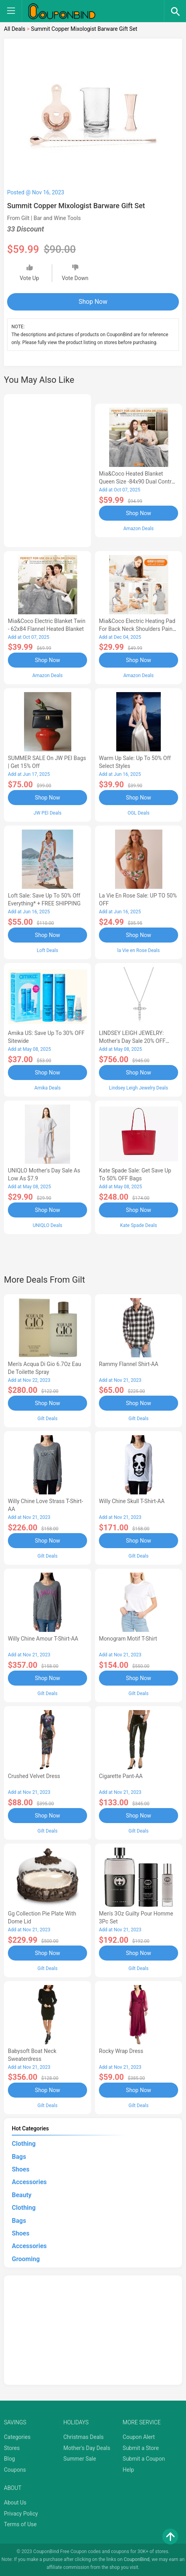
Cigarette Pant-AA (121, 1776)
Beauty (22, 2195)
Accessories (29, 2182)
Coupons (15, 2470)
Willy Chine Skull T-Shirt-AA (132, 1501)
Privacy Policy (21, 2513)
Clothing (23, 2143)
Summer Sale (79, 2459)
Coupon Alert (139, 2437)
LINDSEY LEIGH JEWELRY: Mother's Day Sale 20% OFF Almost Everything (132, 1041)
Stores (12, 2448)
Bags (19, 2156)
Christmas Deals (83, 2437)
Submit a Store (141, 2448)
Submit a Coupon (144, 2459)
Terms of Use (20, 2524)
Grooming (26, 2259)
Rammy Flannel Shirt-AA (128, 1364)
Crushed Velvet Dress (34, 1776)
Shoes (21, 2169)
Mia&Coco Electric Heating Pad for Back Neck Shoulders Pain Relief (137, 629)
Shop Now (93, 301)
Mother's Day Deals (86, 2448)
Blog (9, 2459)
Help (128, 2470)
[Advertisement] (47, 469)
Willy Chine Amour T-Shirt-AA (43, 1638)
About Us (15, 2502)
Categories (17, 2437)
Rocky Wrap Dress (121, 2051)
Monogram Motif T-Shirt (128, 1638)
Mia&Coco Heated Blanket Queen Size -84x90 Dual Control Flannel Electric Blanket (137, 481)
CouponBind (136, 2559)
